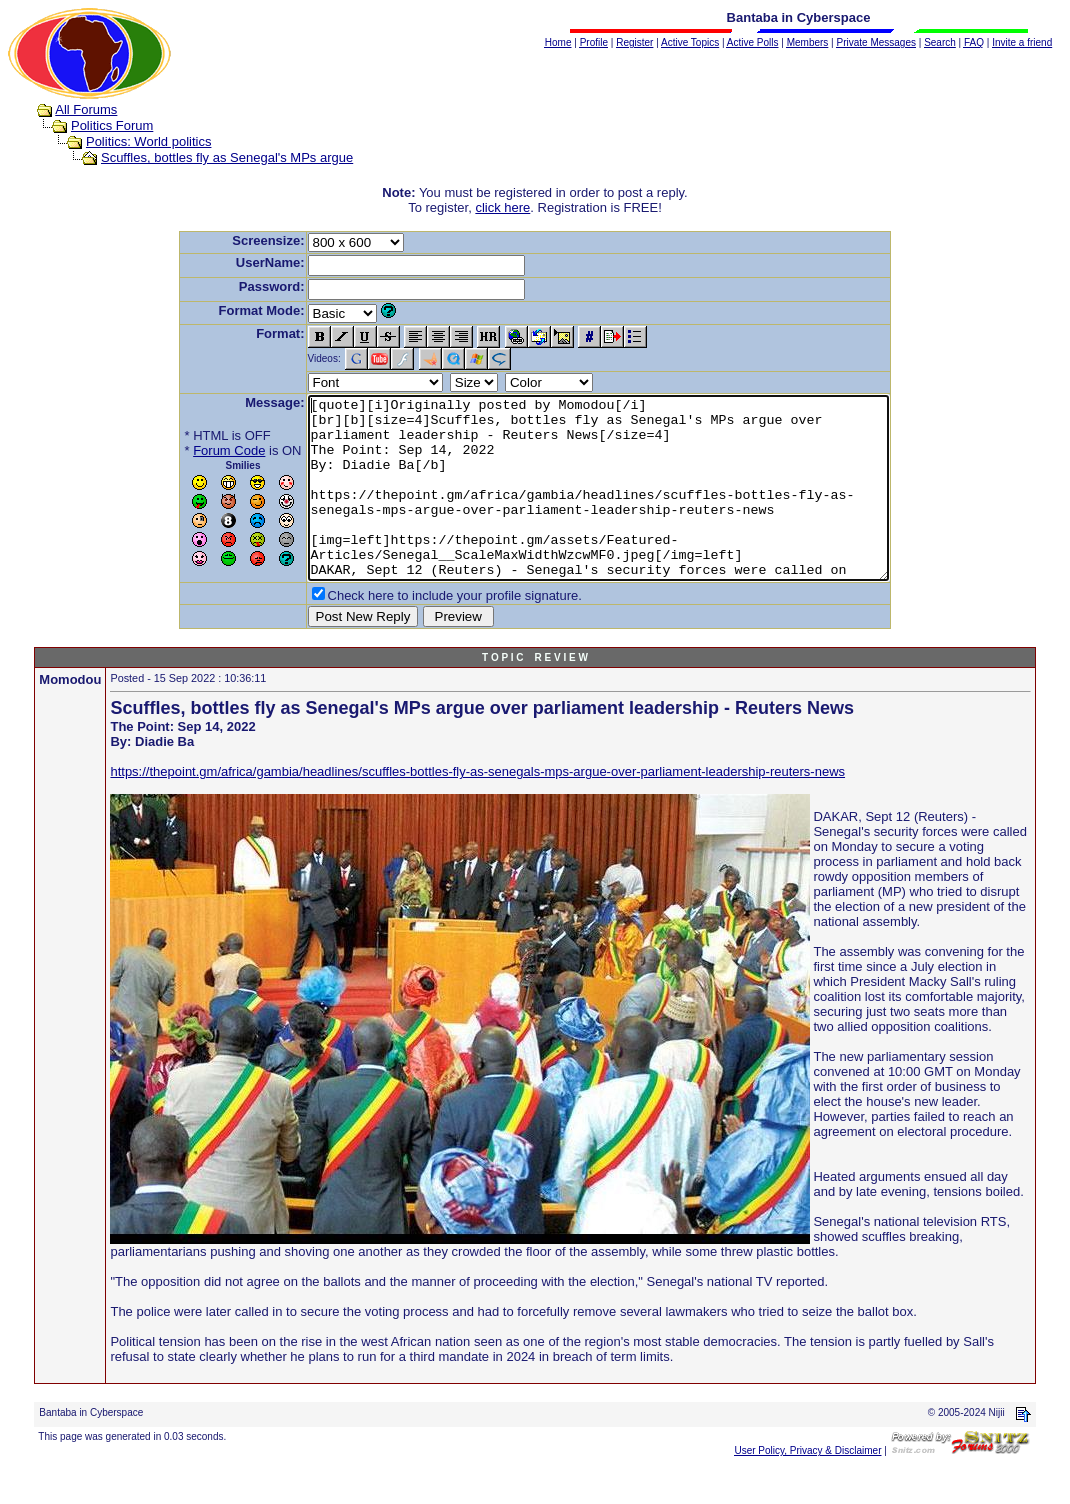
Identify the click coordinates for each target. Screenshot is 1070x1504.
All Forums (86, 109)
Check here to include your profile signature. (420, 631)
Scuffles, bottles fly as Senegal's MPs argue (227, 157)
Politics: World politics (148, 141)
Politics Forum (112, 125)
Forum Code (194, 450)
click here (502, 207)
